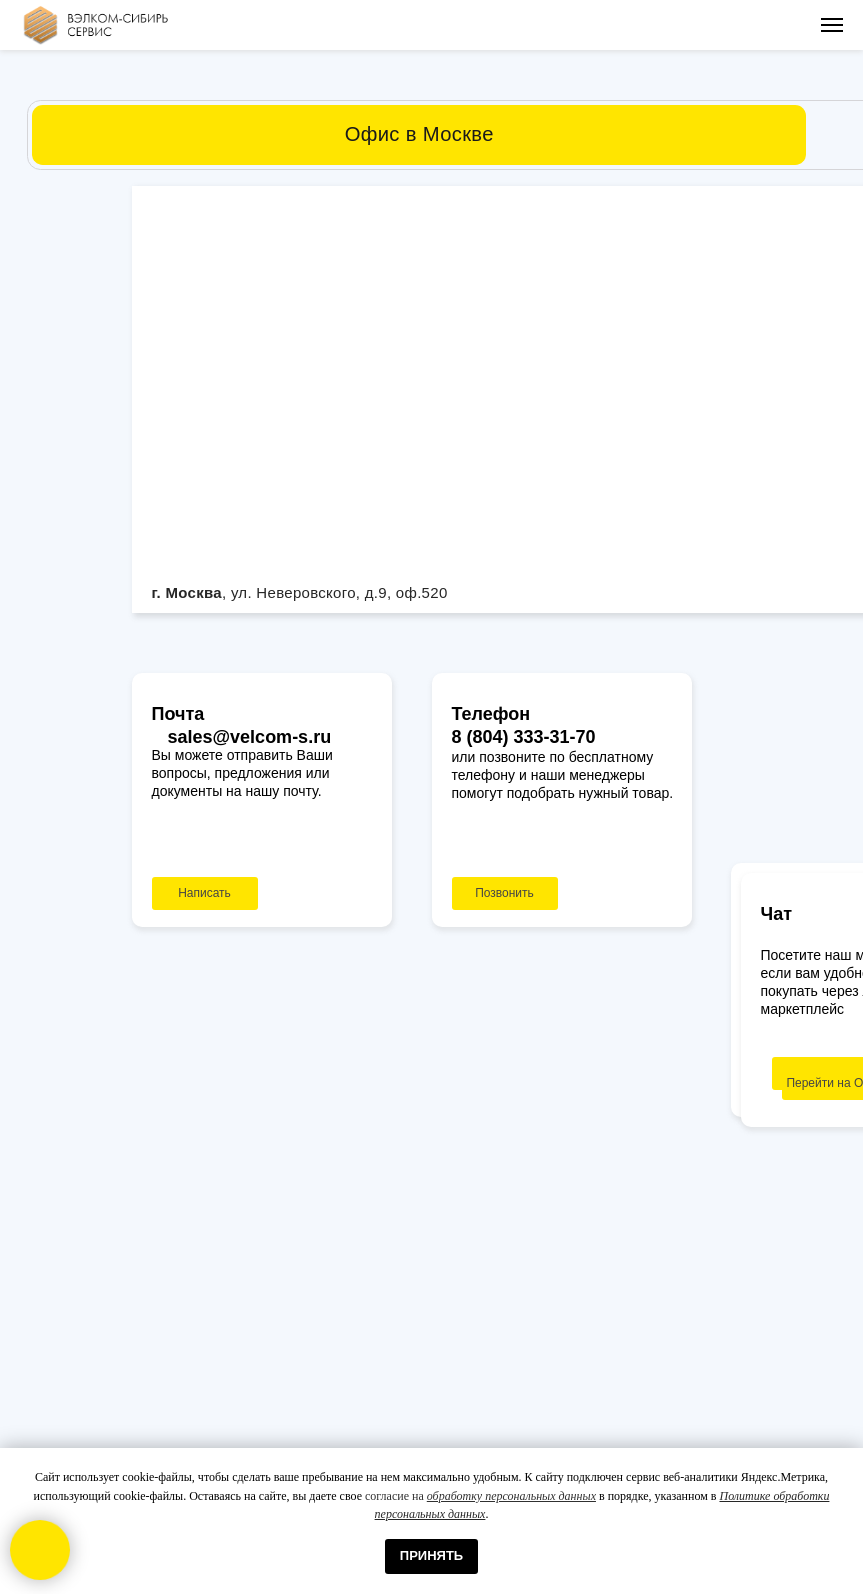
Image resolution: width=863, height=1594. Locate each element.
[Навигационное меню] (832, 25)
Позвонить (504, 893)
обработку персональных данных (511, 1496)
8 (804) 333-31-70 (524, 737)
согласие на (396, 1496)
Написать (204, 893)
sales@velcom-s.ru (250, 737)
